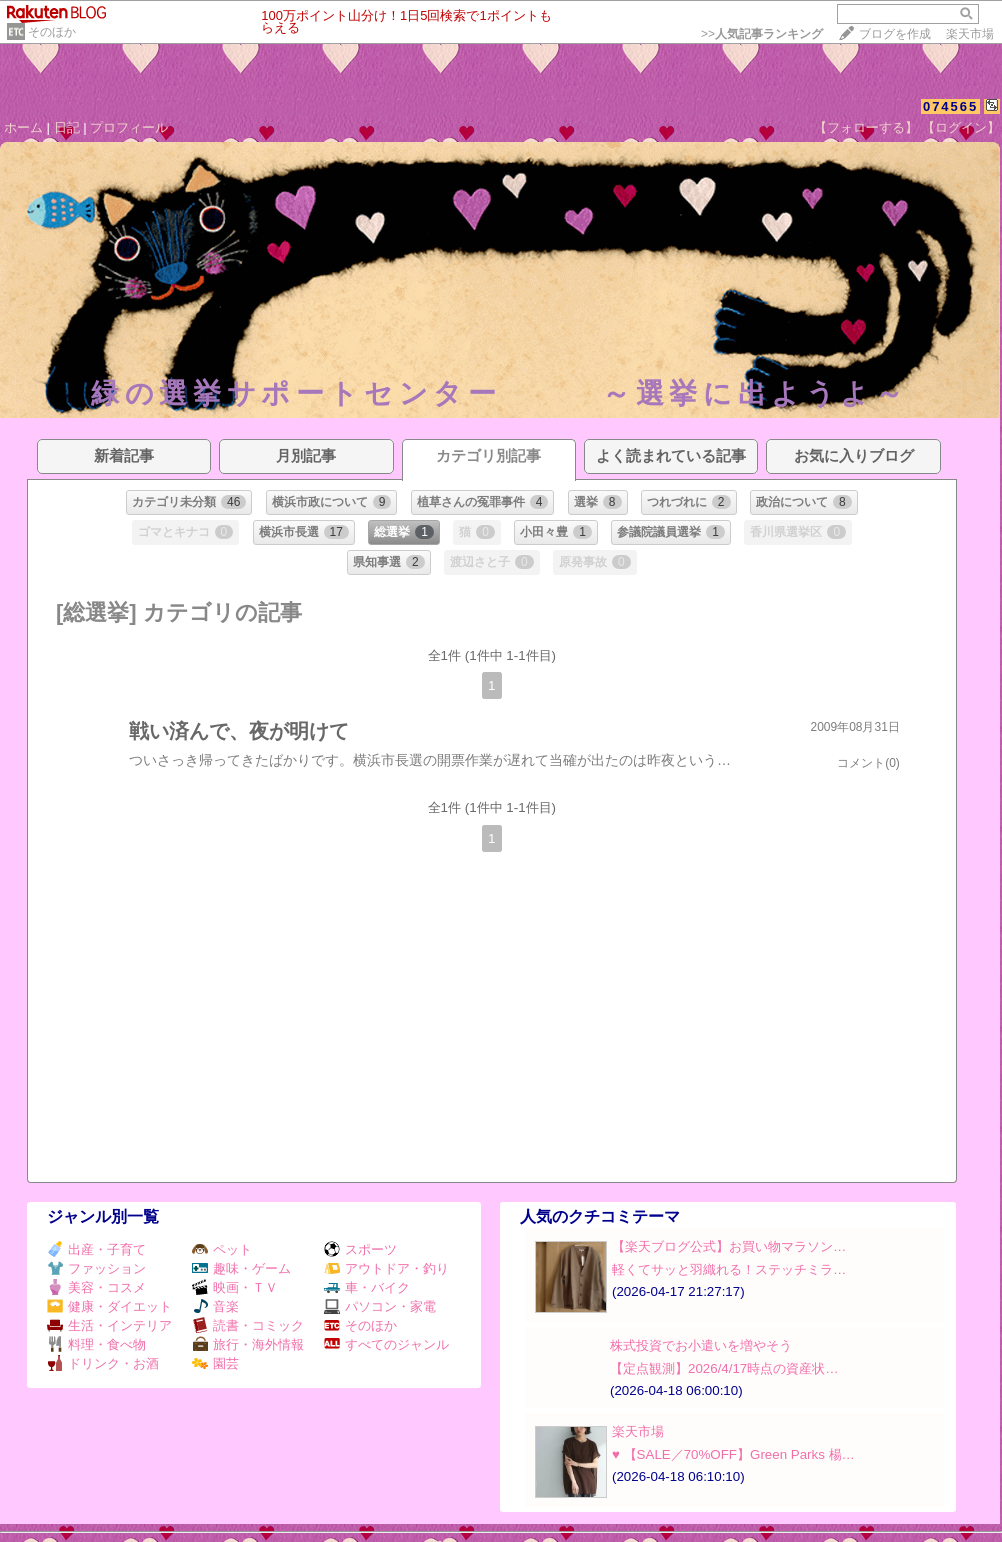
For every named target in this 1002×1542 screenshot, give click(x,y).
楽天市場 (970, 34)
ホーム (23, 127)
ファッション (96, 1268)
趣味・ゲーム (241, 1268)
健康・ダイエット (109, 1306)
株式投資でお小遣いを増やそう (701, 1345)
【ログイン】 (961, 127)
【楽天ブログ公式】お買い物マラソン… (729, 1246)
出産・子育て (96, 1249)
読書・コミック (248, 1325)
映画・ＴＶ (235, 1287)
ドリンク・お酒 (103, 1363)
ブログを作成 (895, 34)
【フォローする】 (866, 127)
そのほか (52, 32)
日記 (67, 127)
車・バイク (367, 1287)
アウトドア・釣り (386, 1268)
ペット (222, 1249)
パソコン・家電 (380, 1306)
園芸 (215, 1363)
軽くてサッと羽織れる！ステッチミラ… (729, 1269)
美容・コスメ (96, 1287)
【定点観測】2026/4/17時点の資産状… (724, 1368)
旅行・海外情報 (248, 1344)
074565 (950, 106)
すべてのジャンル (386, 1344)
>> (762, 34)
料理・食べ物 (96, 1344)
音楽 (215, 1306)
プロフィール (129, 127)
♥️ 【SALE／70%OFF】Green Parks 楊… (733, 1454)
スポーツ (360, 1249)
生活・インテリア (109, 1325)
